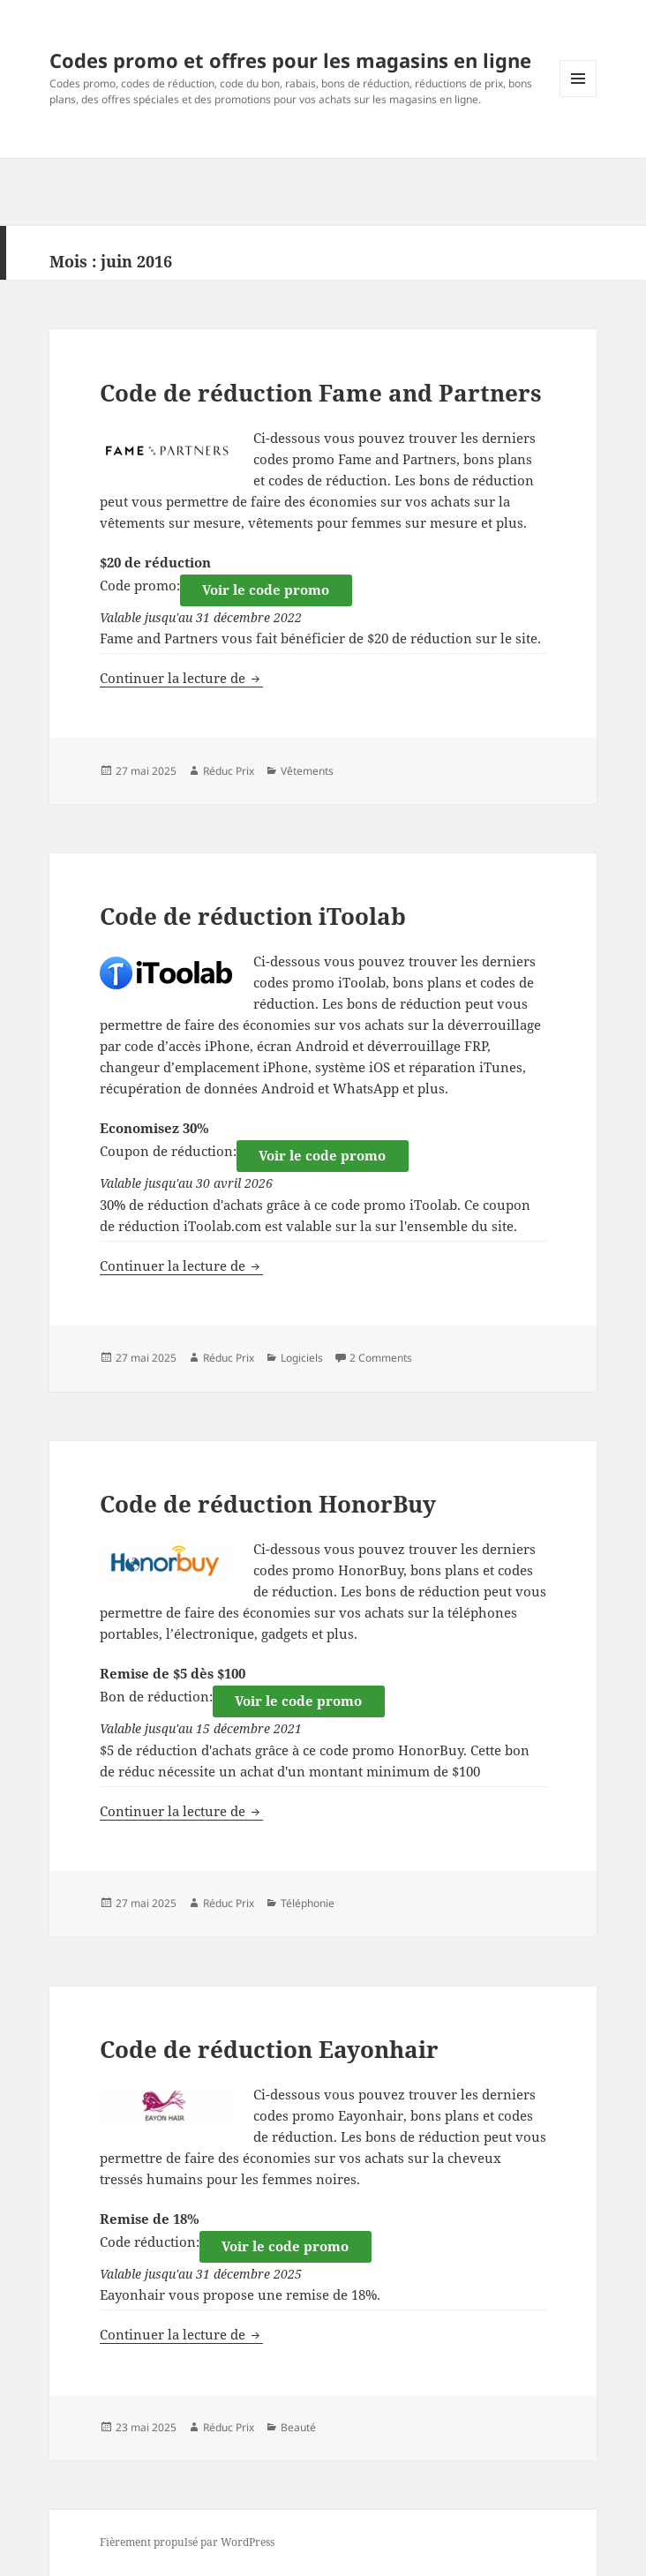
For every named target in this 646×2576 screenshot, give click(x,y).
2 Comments (380, 1357)
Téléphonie (307, 1903)
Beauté (298, 2427)
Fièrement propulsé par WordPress (187, 2542)
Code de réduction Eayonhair (269, 2049)
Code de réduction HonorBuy (268, 1504)
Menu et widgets (578, 96)
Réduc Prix (228, 770)
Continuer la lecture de (181, 678)
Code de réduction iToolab (253, 916)
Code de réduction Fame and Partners (321, 393)
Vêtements (307, 770)
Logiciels (302, 1357)
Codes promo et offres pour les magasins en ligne (290, 60)
